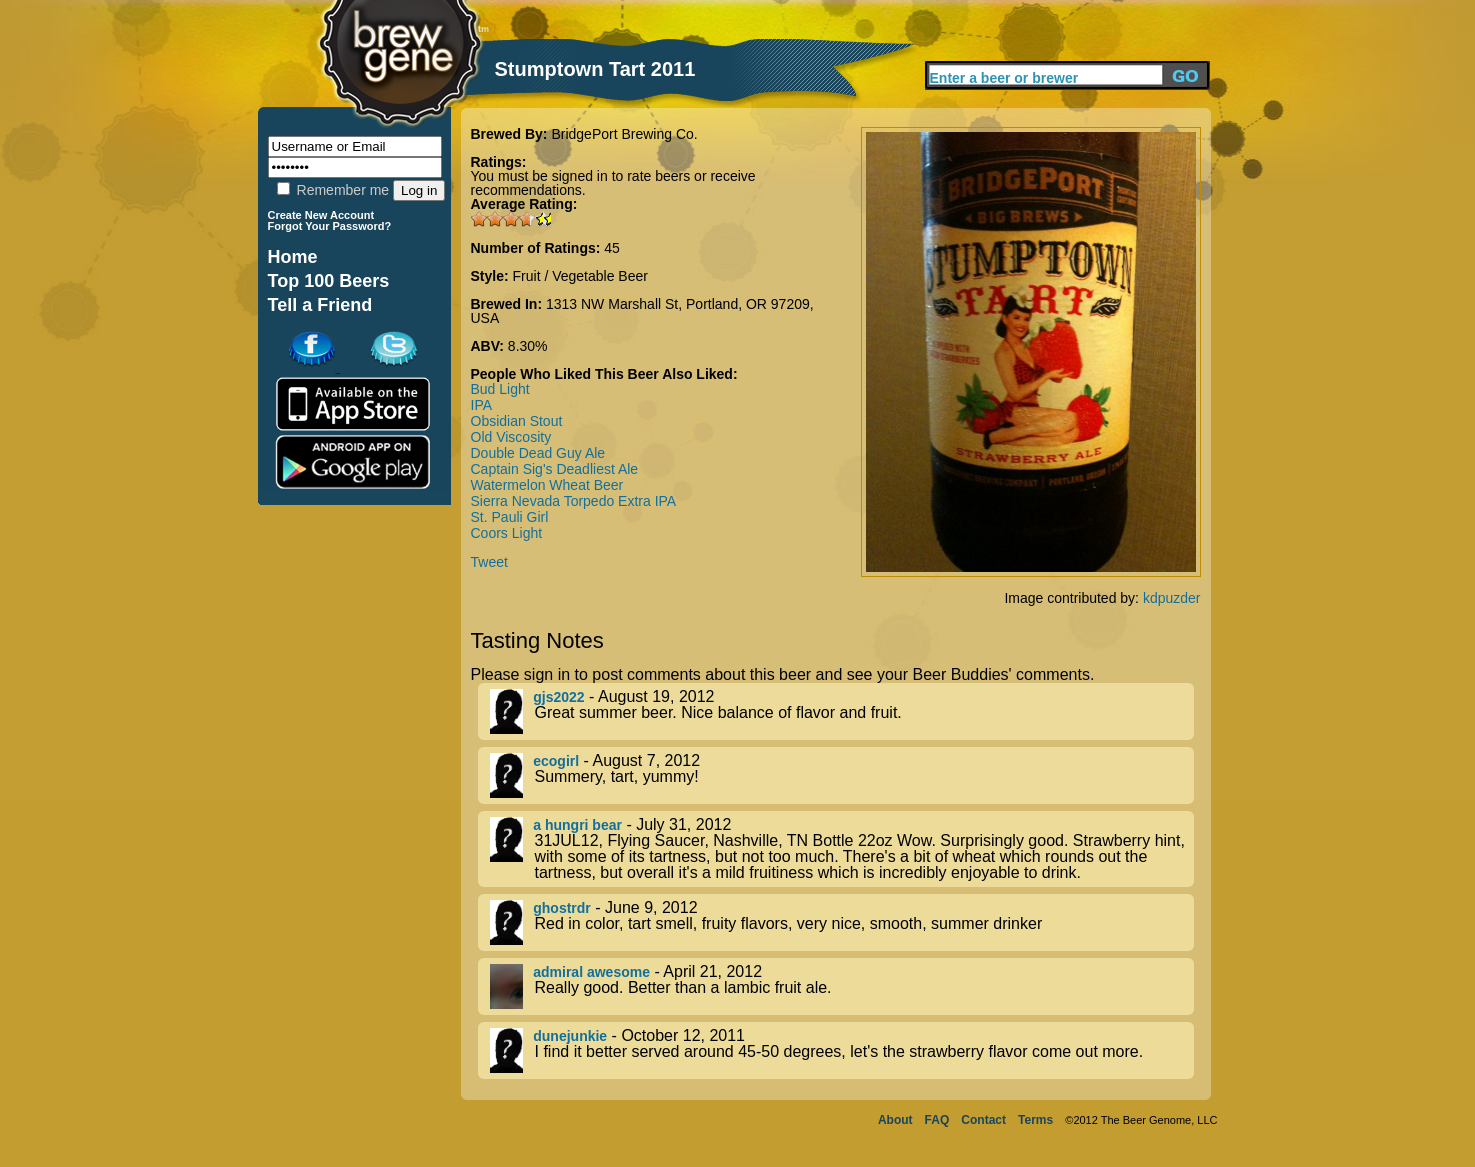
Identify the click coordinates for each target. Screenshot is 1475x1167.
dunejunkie (570, 1036)
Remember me (333, 190)
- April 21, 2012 (842, 986)
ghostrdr (562, 908)
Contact (983, 1120)
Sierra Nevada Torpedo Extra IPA (574, 501)
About (895, 1120)
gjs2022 (558, 697)
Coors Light (507, 533)
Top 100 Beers (329, 281)
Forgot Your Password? (330, 226)
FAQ (937, 1120)
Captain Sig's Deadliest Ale (555, 469)
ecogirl (556, 761)
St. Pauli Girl (510, 517)
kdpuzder (1172, 598)
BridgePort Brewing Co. (624, 134)
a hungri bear (577, 825)
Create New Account (321, 215)
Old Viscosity (511, 437)
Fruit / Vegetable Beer (580, 276)
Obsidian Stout (517, 421)
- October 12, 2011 (842, 1050)
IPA (482, 405)
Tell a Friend (320, 305)
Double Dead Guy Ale (538, 453)
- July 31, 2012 (842, 849)
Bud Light (500, 389)
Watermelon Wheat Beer (547, 485)
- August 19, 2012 (842, 711)
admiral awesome (591, 972)
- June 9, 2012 (842, 922)
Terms (1035, 1120)
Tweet (489, 562)
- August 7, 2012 (842, 775)
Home (293, 257)
